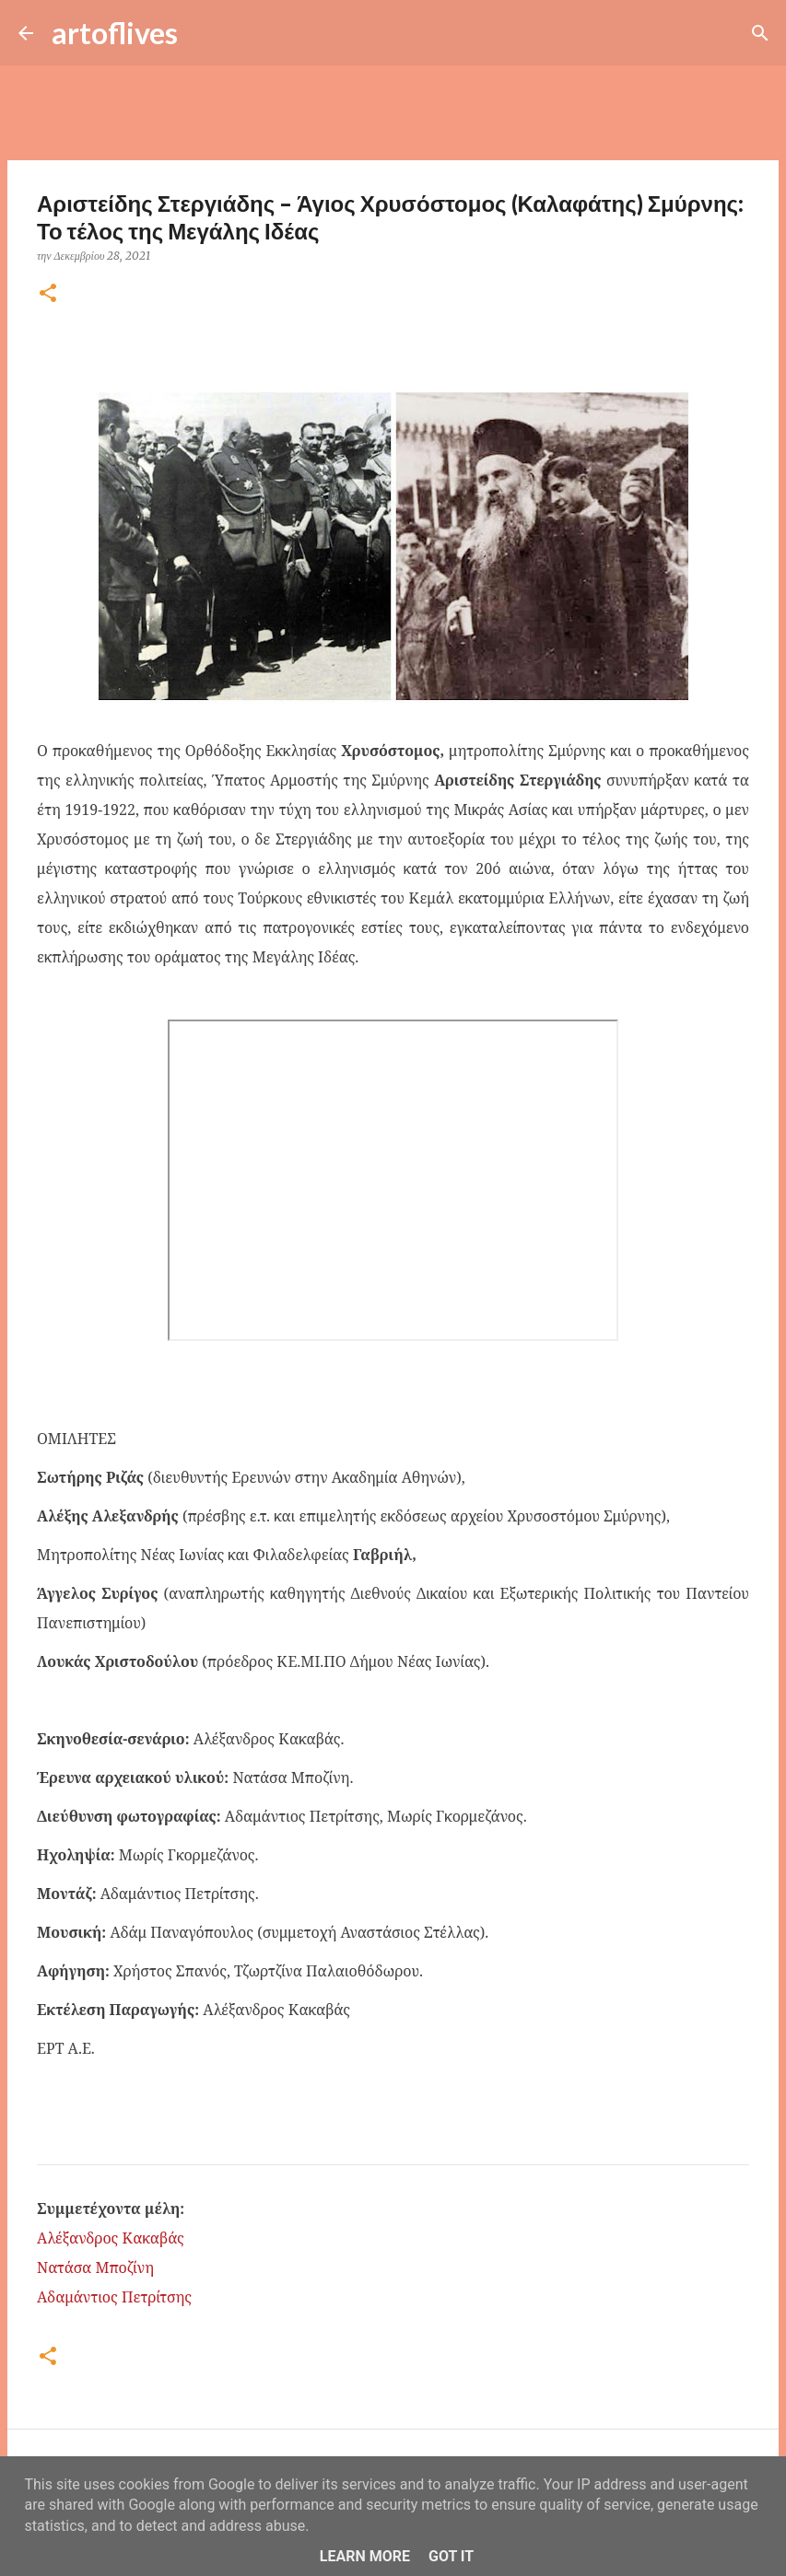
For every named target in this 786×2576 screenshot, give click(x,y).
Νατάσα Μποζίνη (95, 2267)
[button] (48, 294)
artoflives (115, 33)
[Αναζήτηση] (204, 33)
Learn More (365, 2556)
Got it (451, 2556)
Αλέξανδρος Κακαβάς (110, 2238)
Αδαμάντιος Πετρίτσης (114, 2297)
